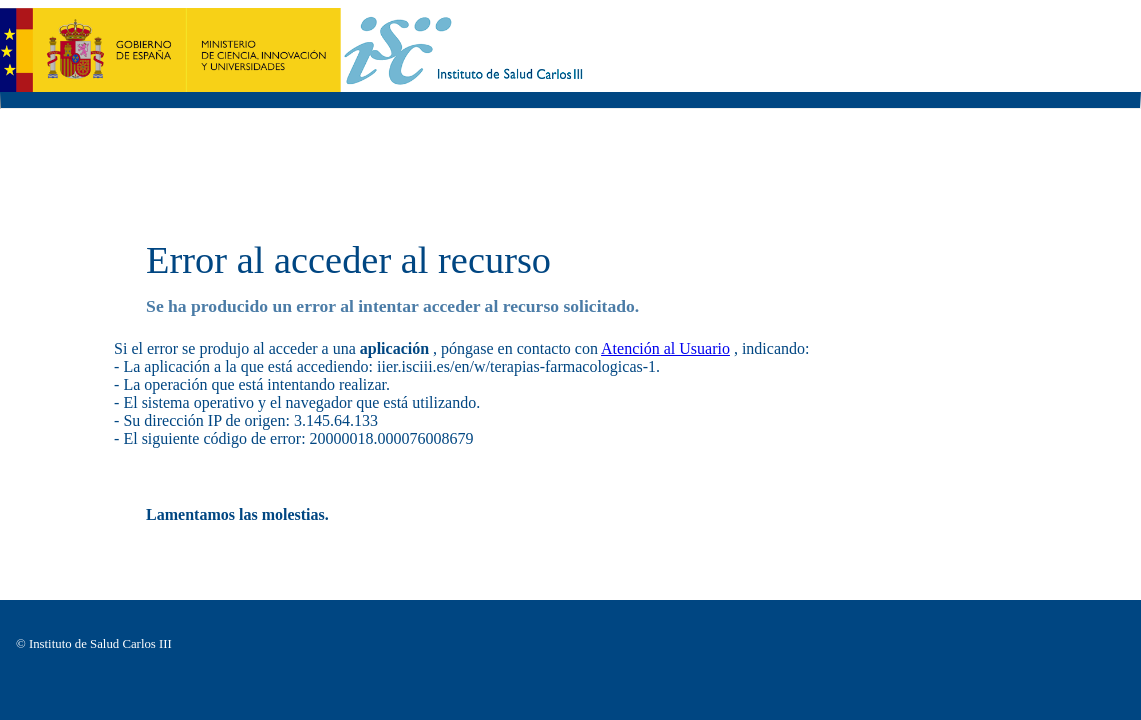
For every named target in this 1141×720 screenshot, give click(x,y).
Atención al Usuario (665, 348)
